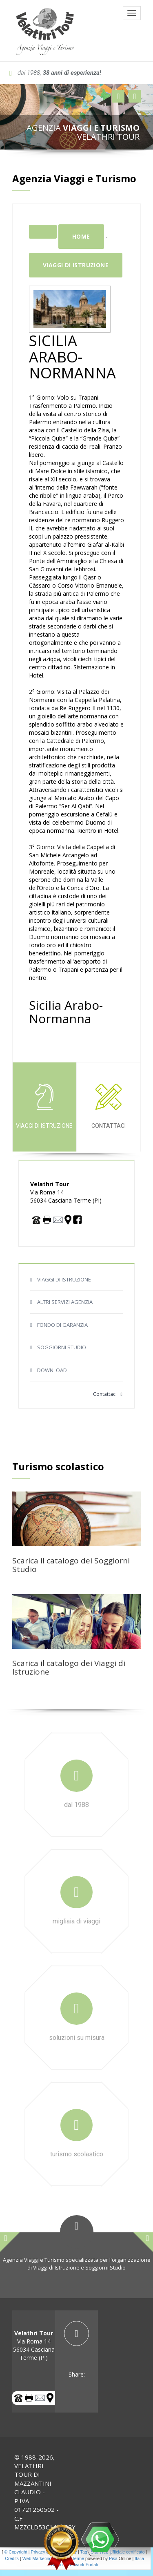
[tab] (76, 2349)
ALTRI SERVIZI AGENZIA (65, 1302)
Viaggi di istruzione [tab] (44, 1106)
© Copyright (15, 2551)
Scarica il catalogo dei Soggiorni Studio (71, 1564)
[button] (118, 96)
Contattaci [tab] (108, 1106)
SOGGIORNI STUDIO (61, 1347)
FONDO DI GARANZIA (62, 1324)
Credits (12, 2558)
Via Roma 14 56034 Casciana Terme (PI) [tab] (34, 2345)
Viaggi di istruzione (76, 265)
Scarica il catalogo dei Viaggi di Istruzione (68, 1667)
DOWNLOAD (52, 1370)
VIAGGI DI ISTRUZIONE (64, 1279)
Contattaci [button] (107, 1394)
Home (81, 236)
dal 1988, (55, 72)
